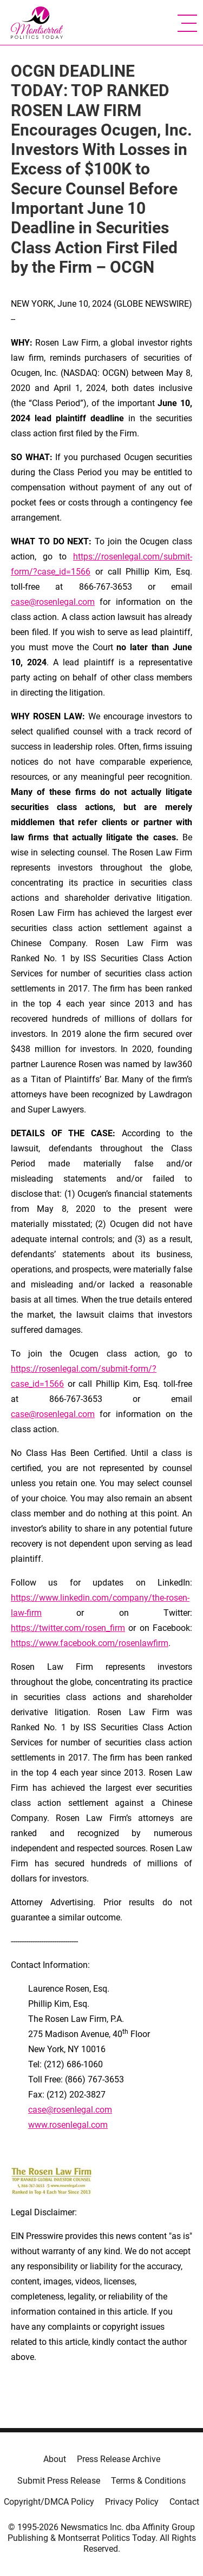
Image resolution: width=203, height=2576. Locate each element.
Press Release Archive (118, 2459)
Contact (184, 2502)
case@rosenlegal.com (53, 602)
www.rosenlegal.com (68, 2125)
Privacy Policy (132, 2502)
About (54, 2459)
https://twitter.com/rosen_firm (68, 1628)
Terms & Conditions (148, 2481)
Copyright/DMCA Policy (49, 2502)
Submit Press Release (58, 2481)
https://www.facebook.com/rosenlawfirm (89, 1643)
